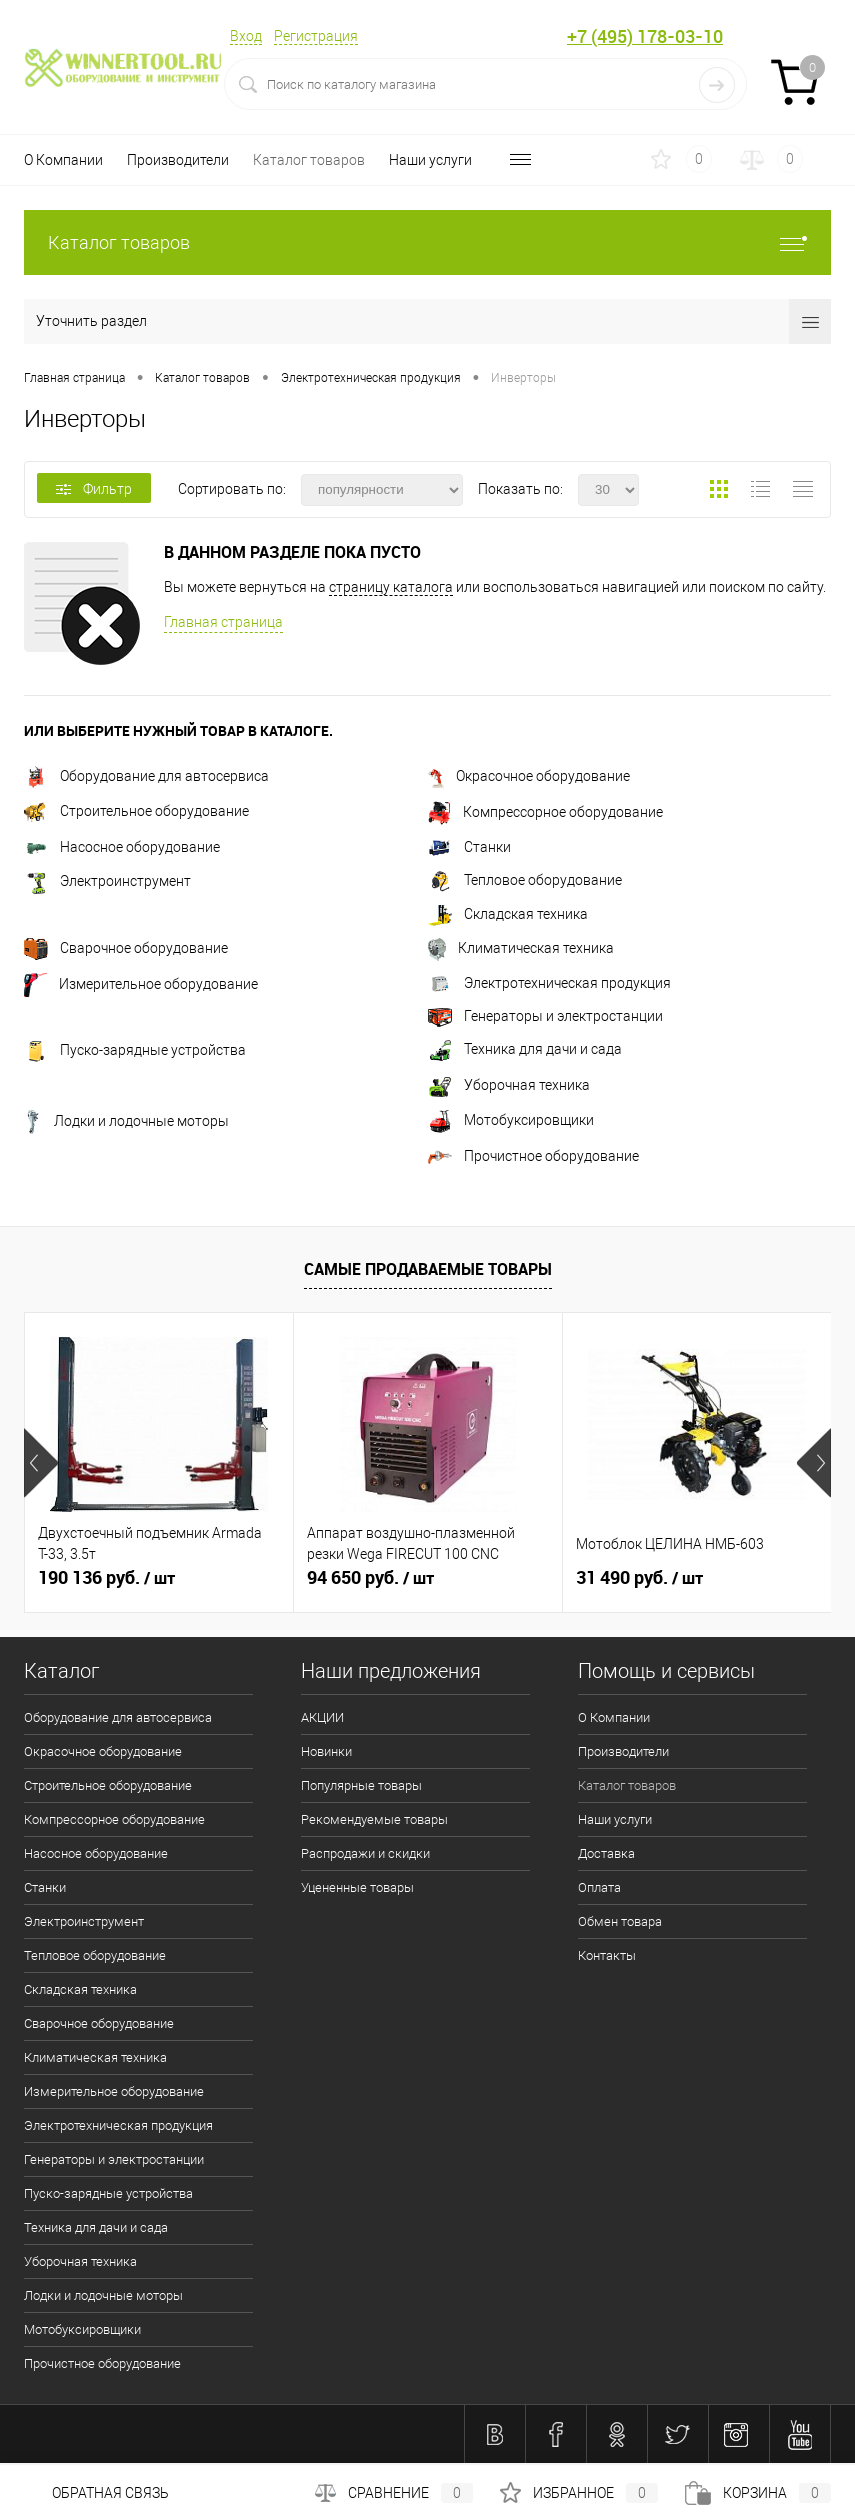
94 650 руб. (370, 1578)
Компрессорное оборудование (545, 812)
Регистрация (316, 36)
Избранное (579, 2493)
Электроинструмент (107, 881)
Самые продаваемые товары (428, 1269)
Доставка (606, 1853)
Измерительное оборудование (141, 984)
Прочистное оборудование (533, 1156)
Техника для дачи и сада (525, 1049)
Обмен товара (620, 1921)
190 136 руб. (106, 1578)
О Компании (63, 160)
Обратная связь (96, 2493)
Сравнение (394, 2493)
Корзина (758, 2493)
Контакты (607, 1955)
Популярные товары (361, 1785)
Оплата (599, 1887)
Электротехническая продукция (549, 983)
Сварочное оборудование (126, 948)
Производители (178, 160)
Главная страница (223, 622)
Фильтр (94, 489)
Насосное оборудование (122, 847)
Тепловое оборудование (525, 880)
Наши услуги (430, 160)
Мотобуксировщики (511, 1120)
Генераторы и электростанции (545, 1016)
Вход (246, 36)
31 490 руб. (639, 1578)
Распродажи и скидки (365, 1853)
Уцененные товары (357, 1887)
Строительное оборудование (136, 811)
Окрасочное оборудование (529, 776)
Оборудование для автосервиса (146, 776)
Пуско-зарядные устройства (135, 1050)
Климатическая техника (521, 948)
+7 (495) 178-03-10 (645, 36)
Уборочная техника (509, 1085)
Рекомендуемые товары (374, 1819)
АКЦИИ (322, 1717)
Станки (469, 847)
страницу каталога (391, 587)
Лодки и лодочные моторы (126, 1121)
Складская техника (508, 914)
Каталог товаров (309, 160)
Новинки (326, 1751)
